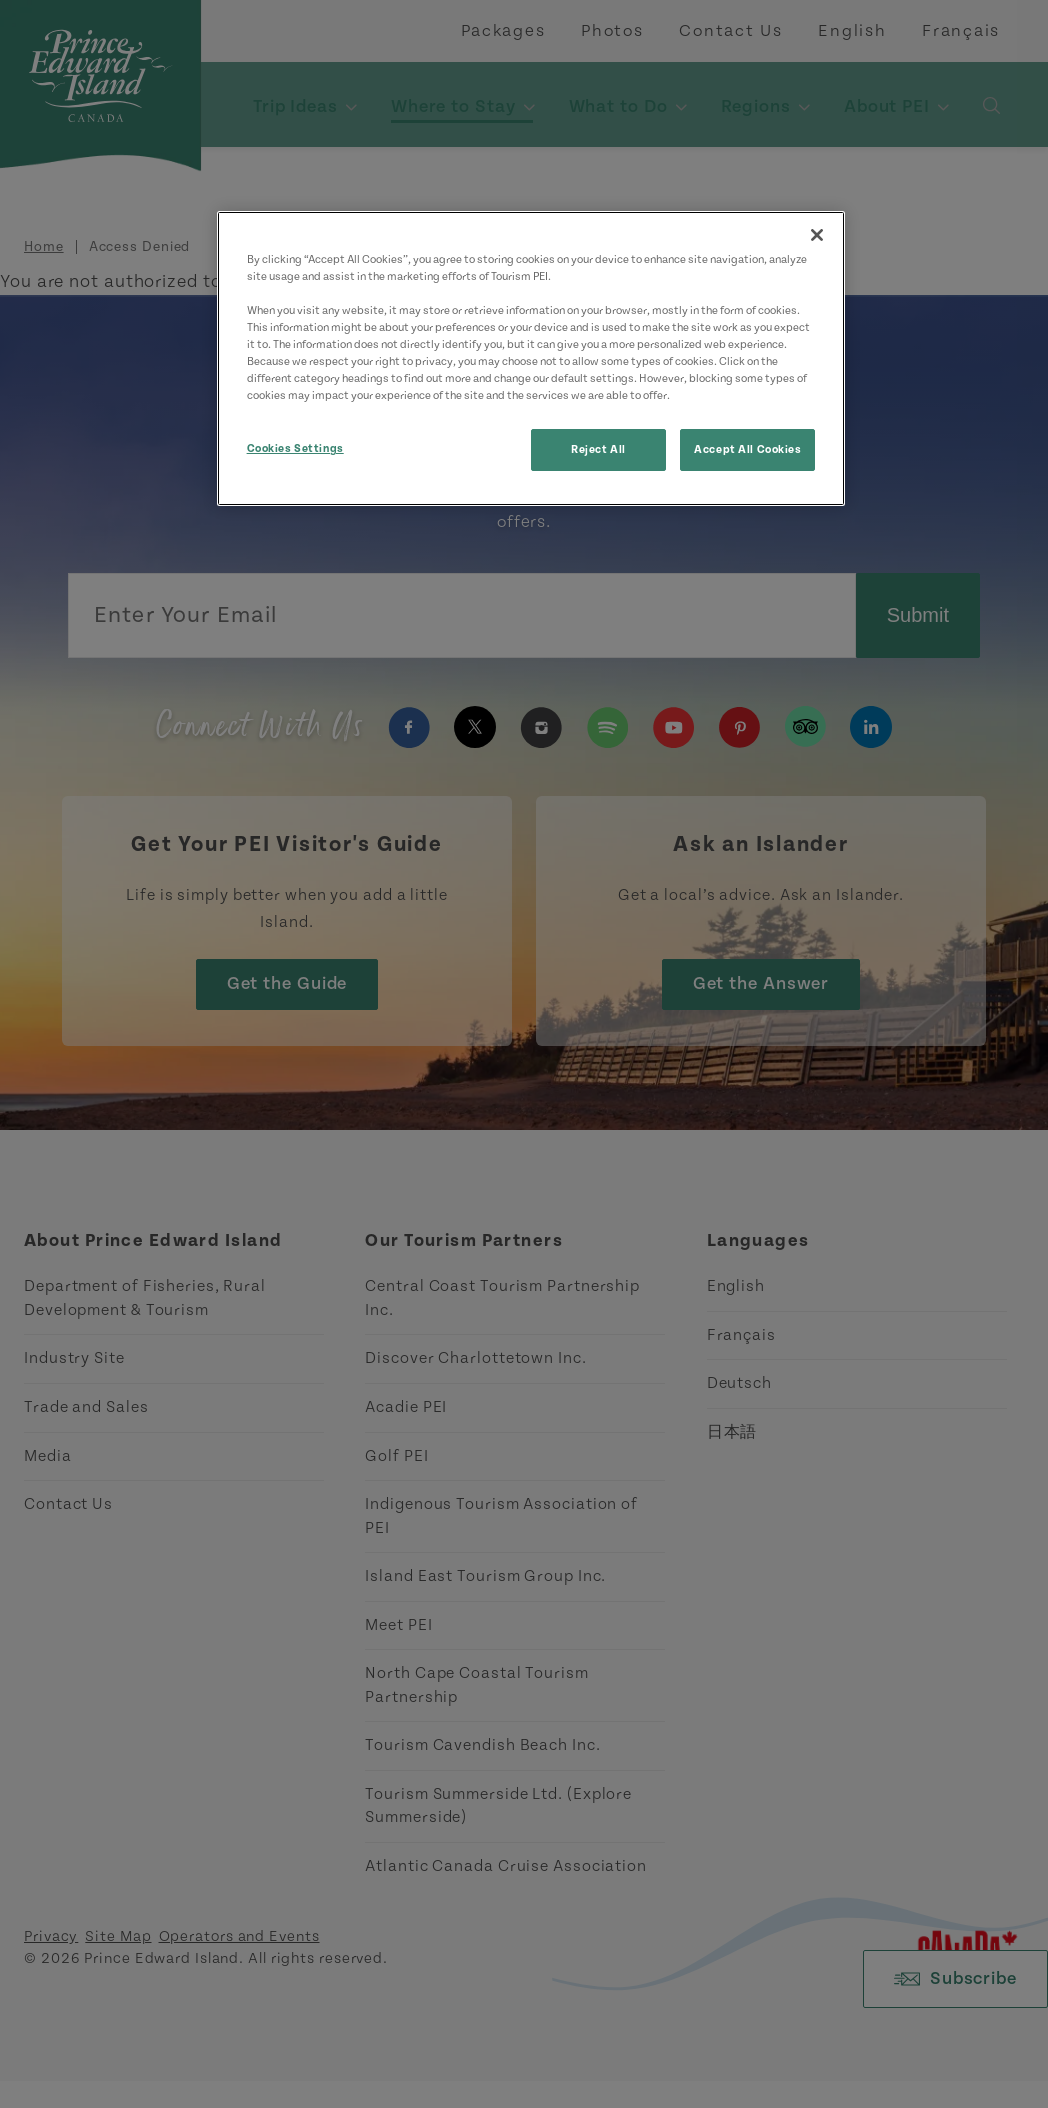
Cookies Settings (295, 448)
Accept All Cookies (747, 449)
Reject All (598, 449)
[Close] (817, 235)
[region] (531, 358)
